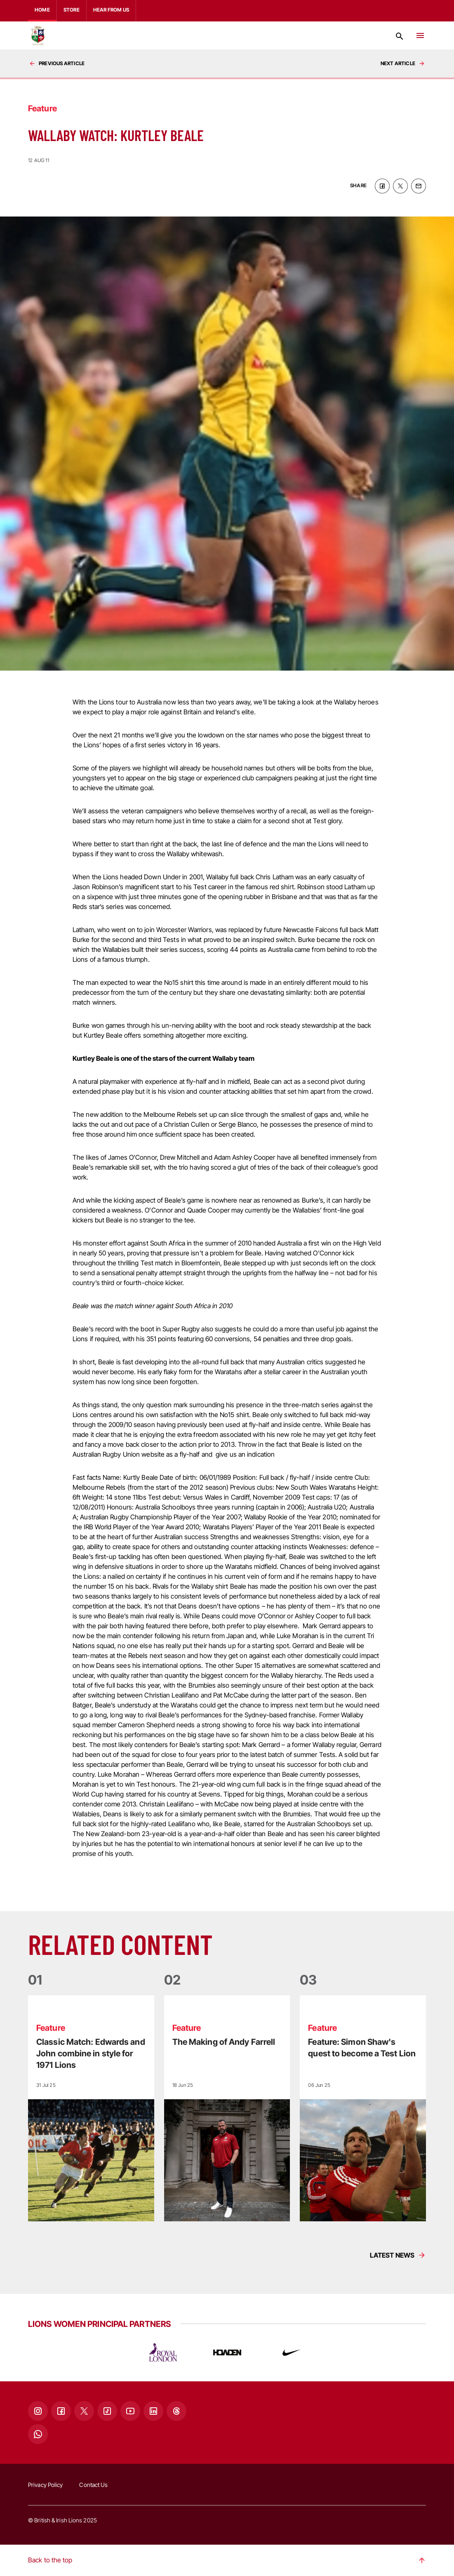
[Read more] (91, 2108)
